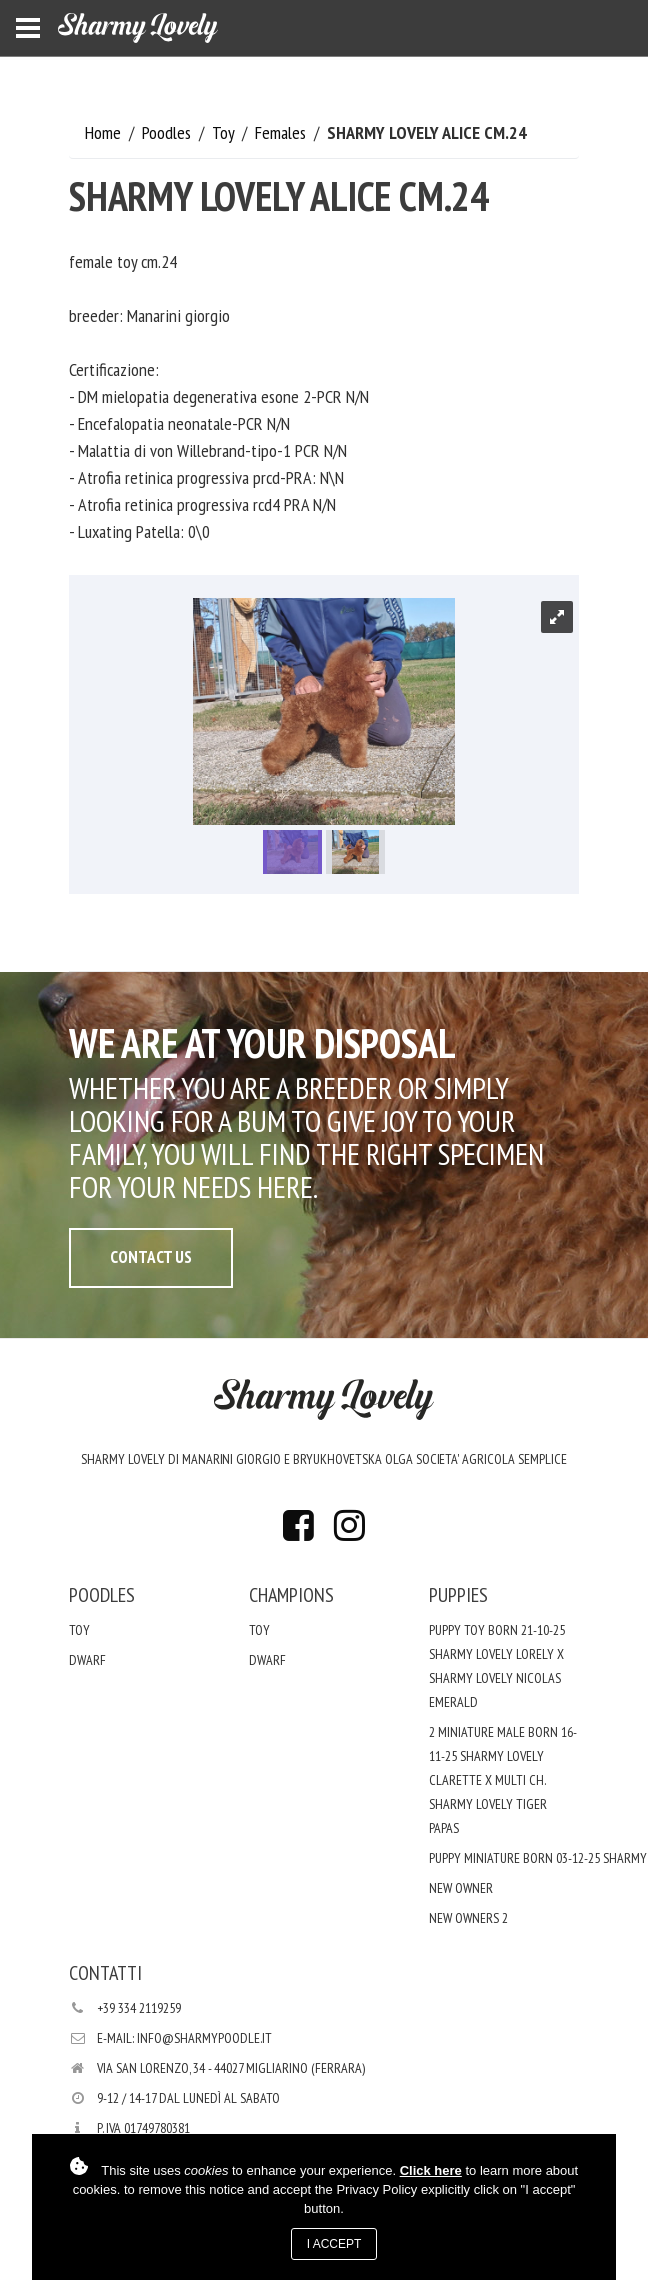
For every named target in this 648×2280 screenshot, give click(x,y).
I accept (334, 2244)
